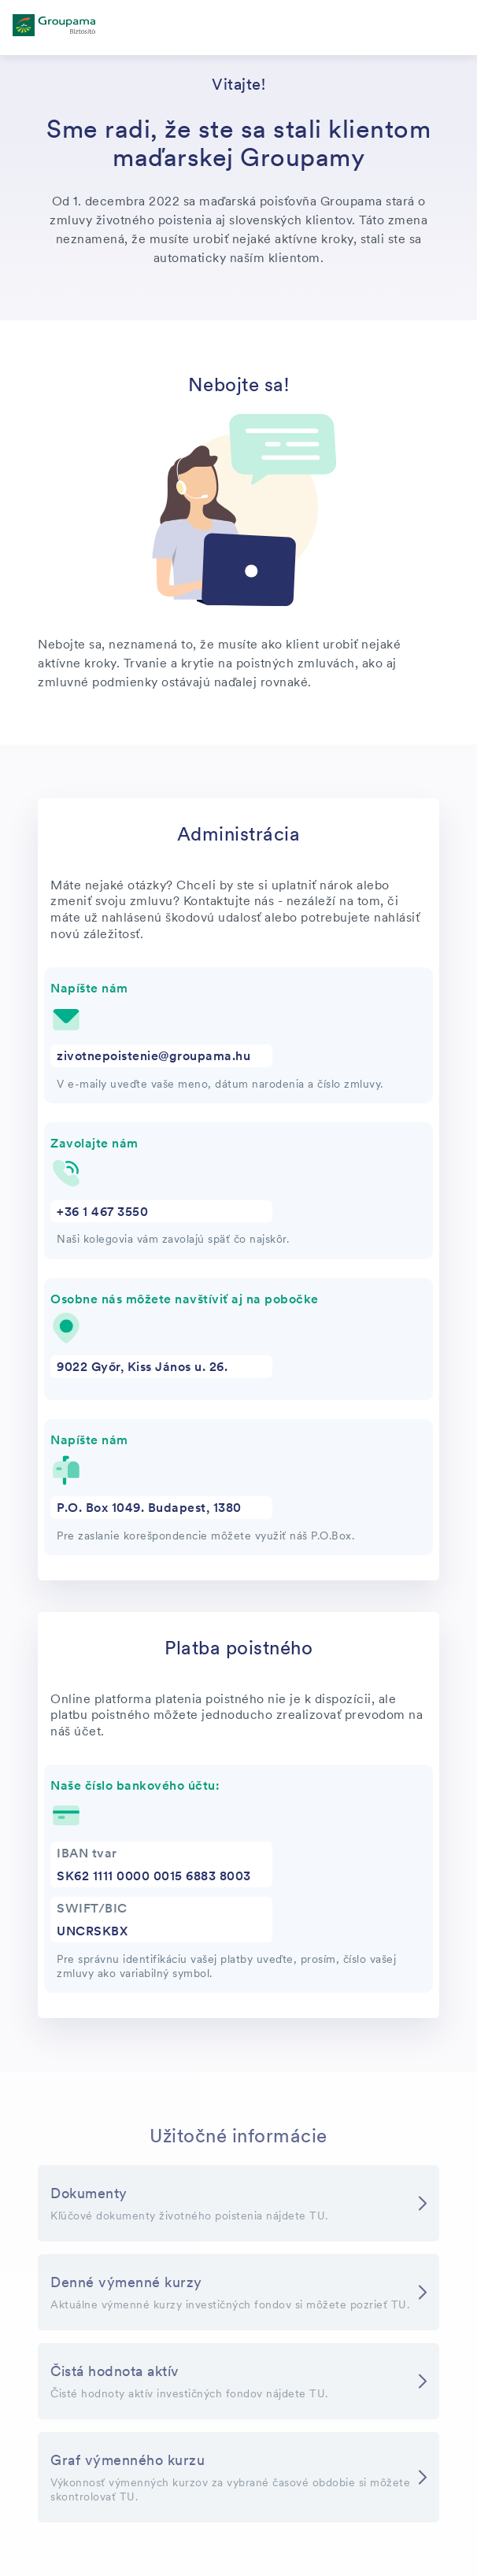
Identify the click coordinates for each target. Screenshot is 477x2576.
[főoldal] (54, 27)
